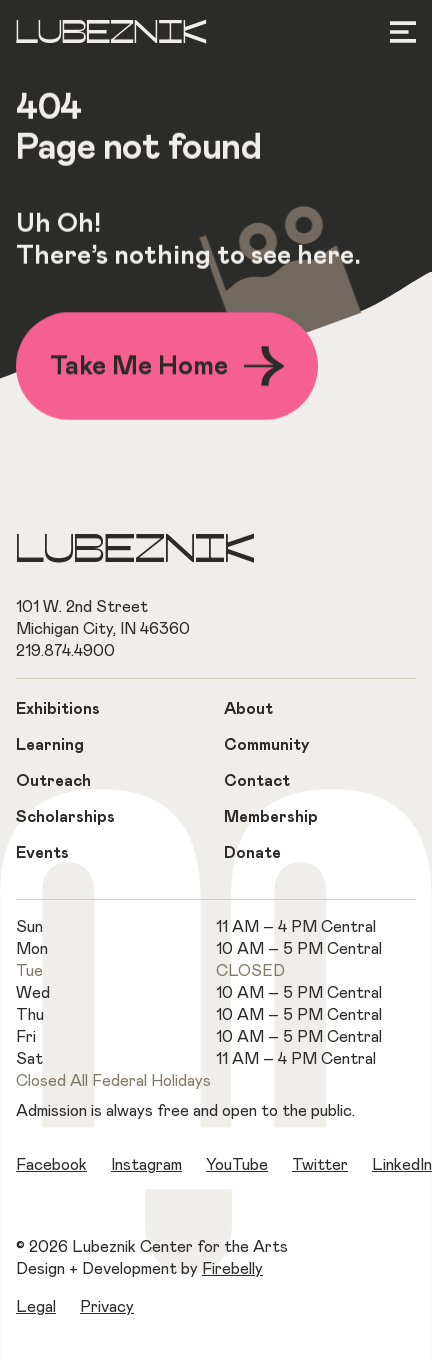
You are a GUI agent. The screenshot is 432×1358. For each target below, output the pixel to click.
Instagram (146, 1165)
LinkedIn (402, 1165)
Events (42, 853)
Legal (36, 1307)
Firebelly (232, 1269)
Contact (257, 781)
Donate (252, 853)
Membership (271, 817)
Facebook (51, 1165)
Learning (50, 745)
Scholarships (65, 817)
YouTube (237, 1165)
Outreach (53, 781)
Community (267, 745)
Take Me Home (167, 368)
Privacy (107, 1307)
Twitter (320, 1165)
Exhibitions (58, 709)
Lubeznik (111, 34)
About (248, 709)
